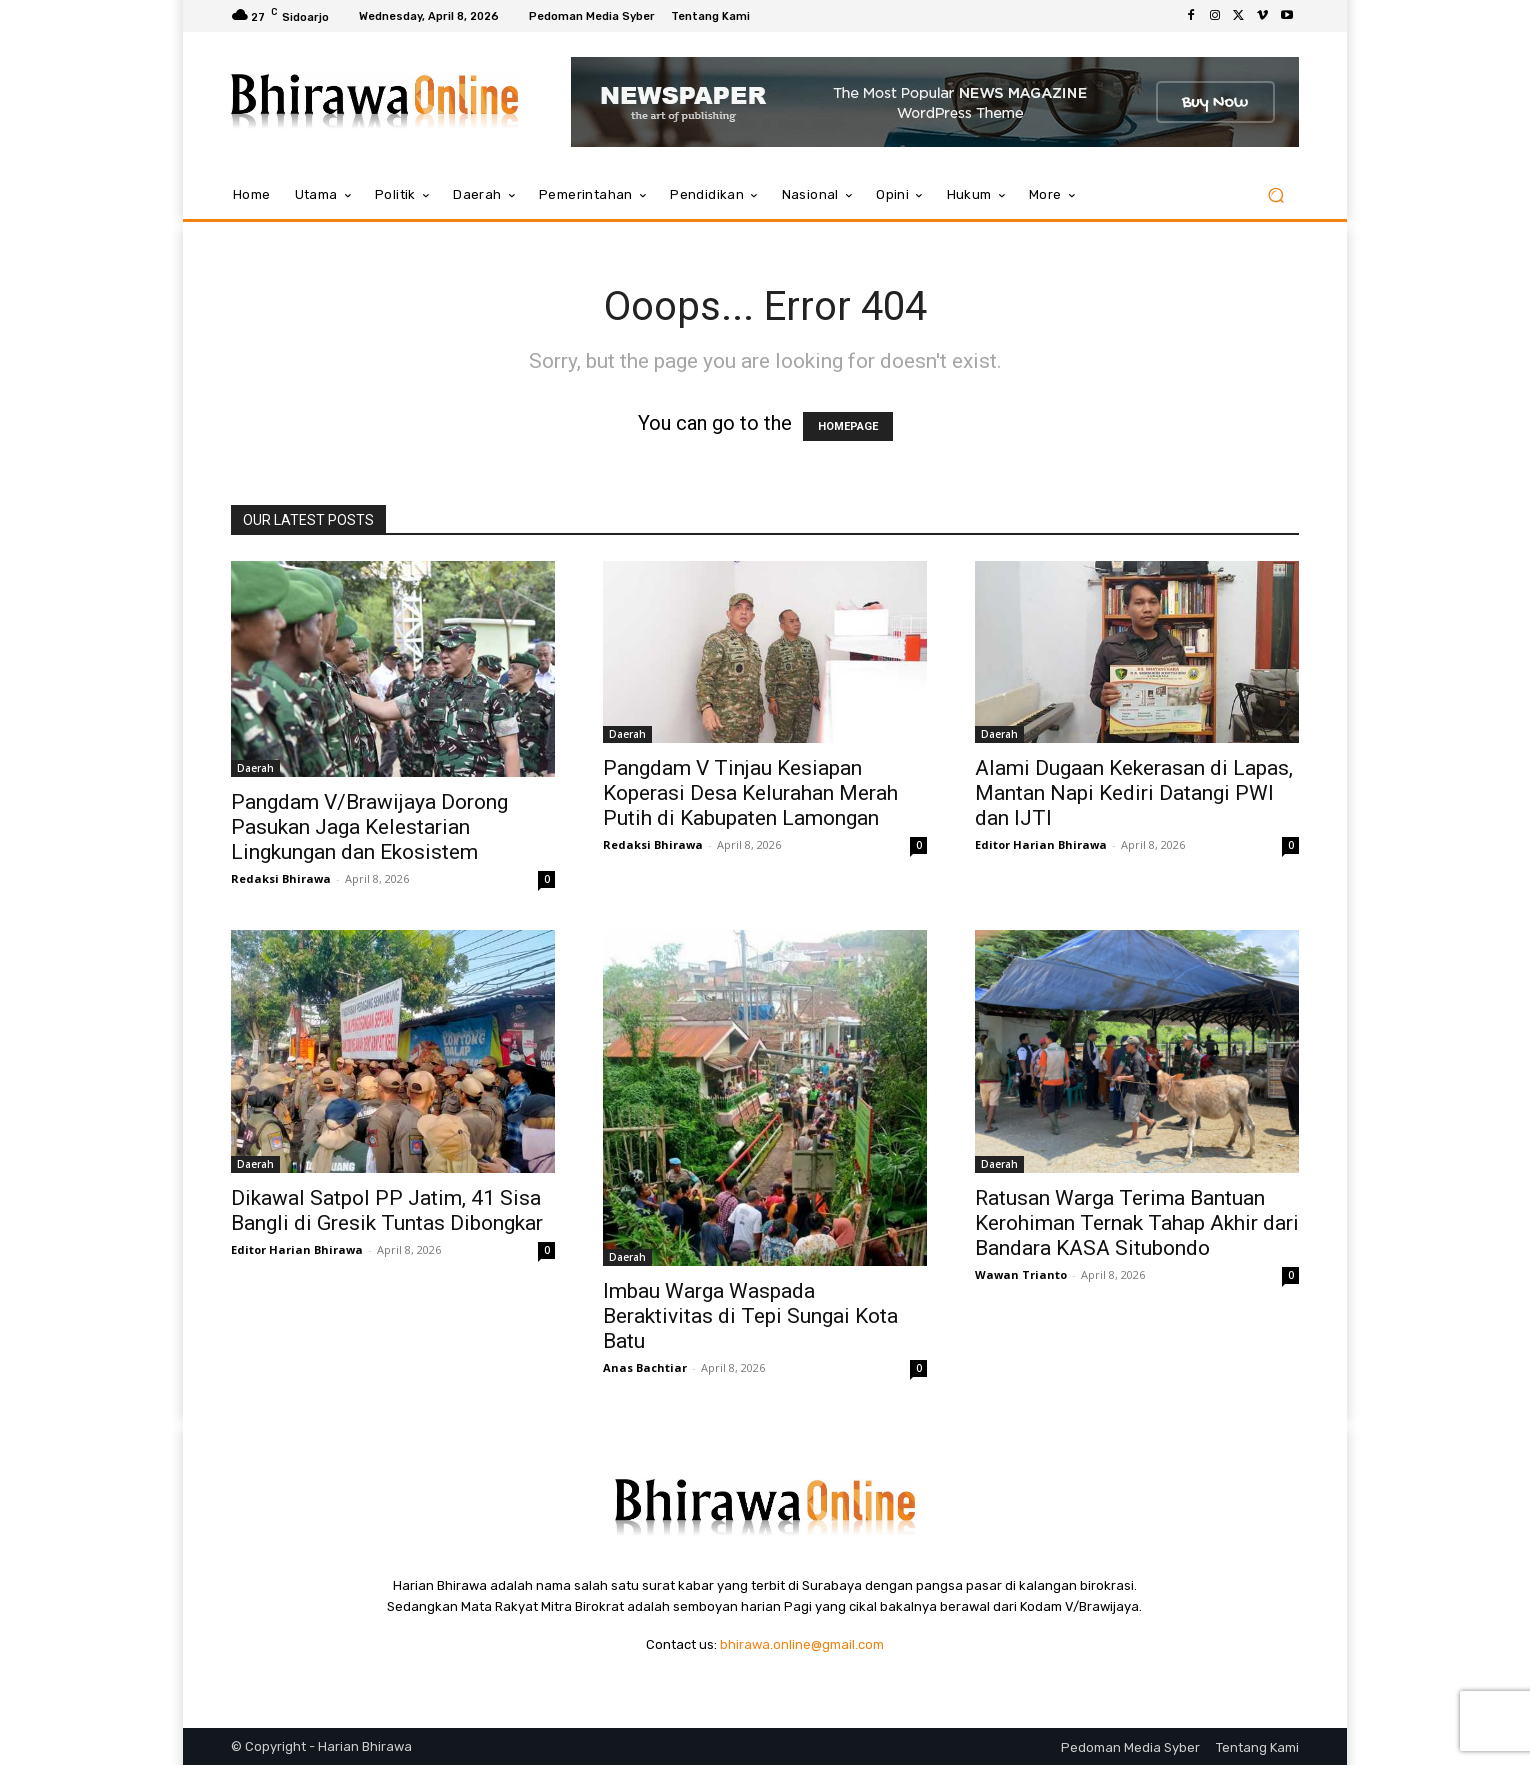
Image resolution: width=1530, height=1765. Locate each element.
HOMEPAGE (848, 426)
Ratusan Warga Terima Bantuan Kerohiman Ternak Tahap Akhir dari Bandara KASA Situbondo (1137, 1223)
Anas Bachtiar (645, 1367)
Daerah (255, 768)
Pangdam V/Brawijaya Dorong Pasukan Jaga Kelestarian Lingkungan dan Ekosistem (369, 827)
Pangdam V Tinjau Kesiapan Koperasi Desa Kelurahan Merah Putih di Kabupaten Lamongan (750, 793)
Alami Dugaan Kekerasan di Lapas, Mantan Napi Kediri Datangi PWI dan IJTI (1134, 793)
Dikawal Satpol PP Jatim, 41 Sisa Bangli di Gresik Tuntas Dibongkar (387, 1210)
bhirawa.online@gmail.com (802, 1644)
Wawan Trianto (1021, 1274)
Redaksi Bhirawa (281, 878)
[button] (1275, 195)
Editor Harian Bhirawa (1041, 844)
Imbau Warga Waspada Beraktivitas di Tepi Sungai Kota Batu (750, 1316)
